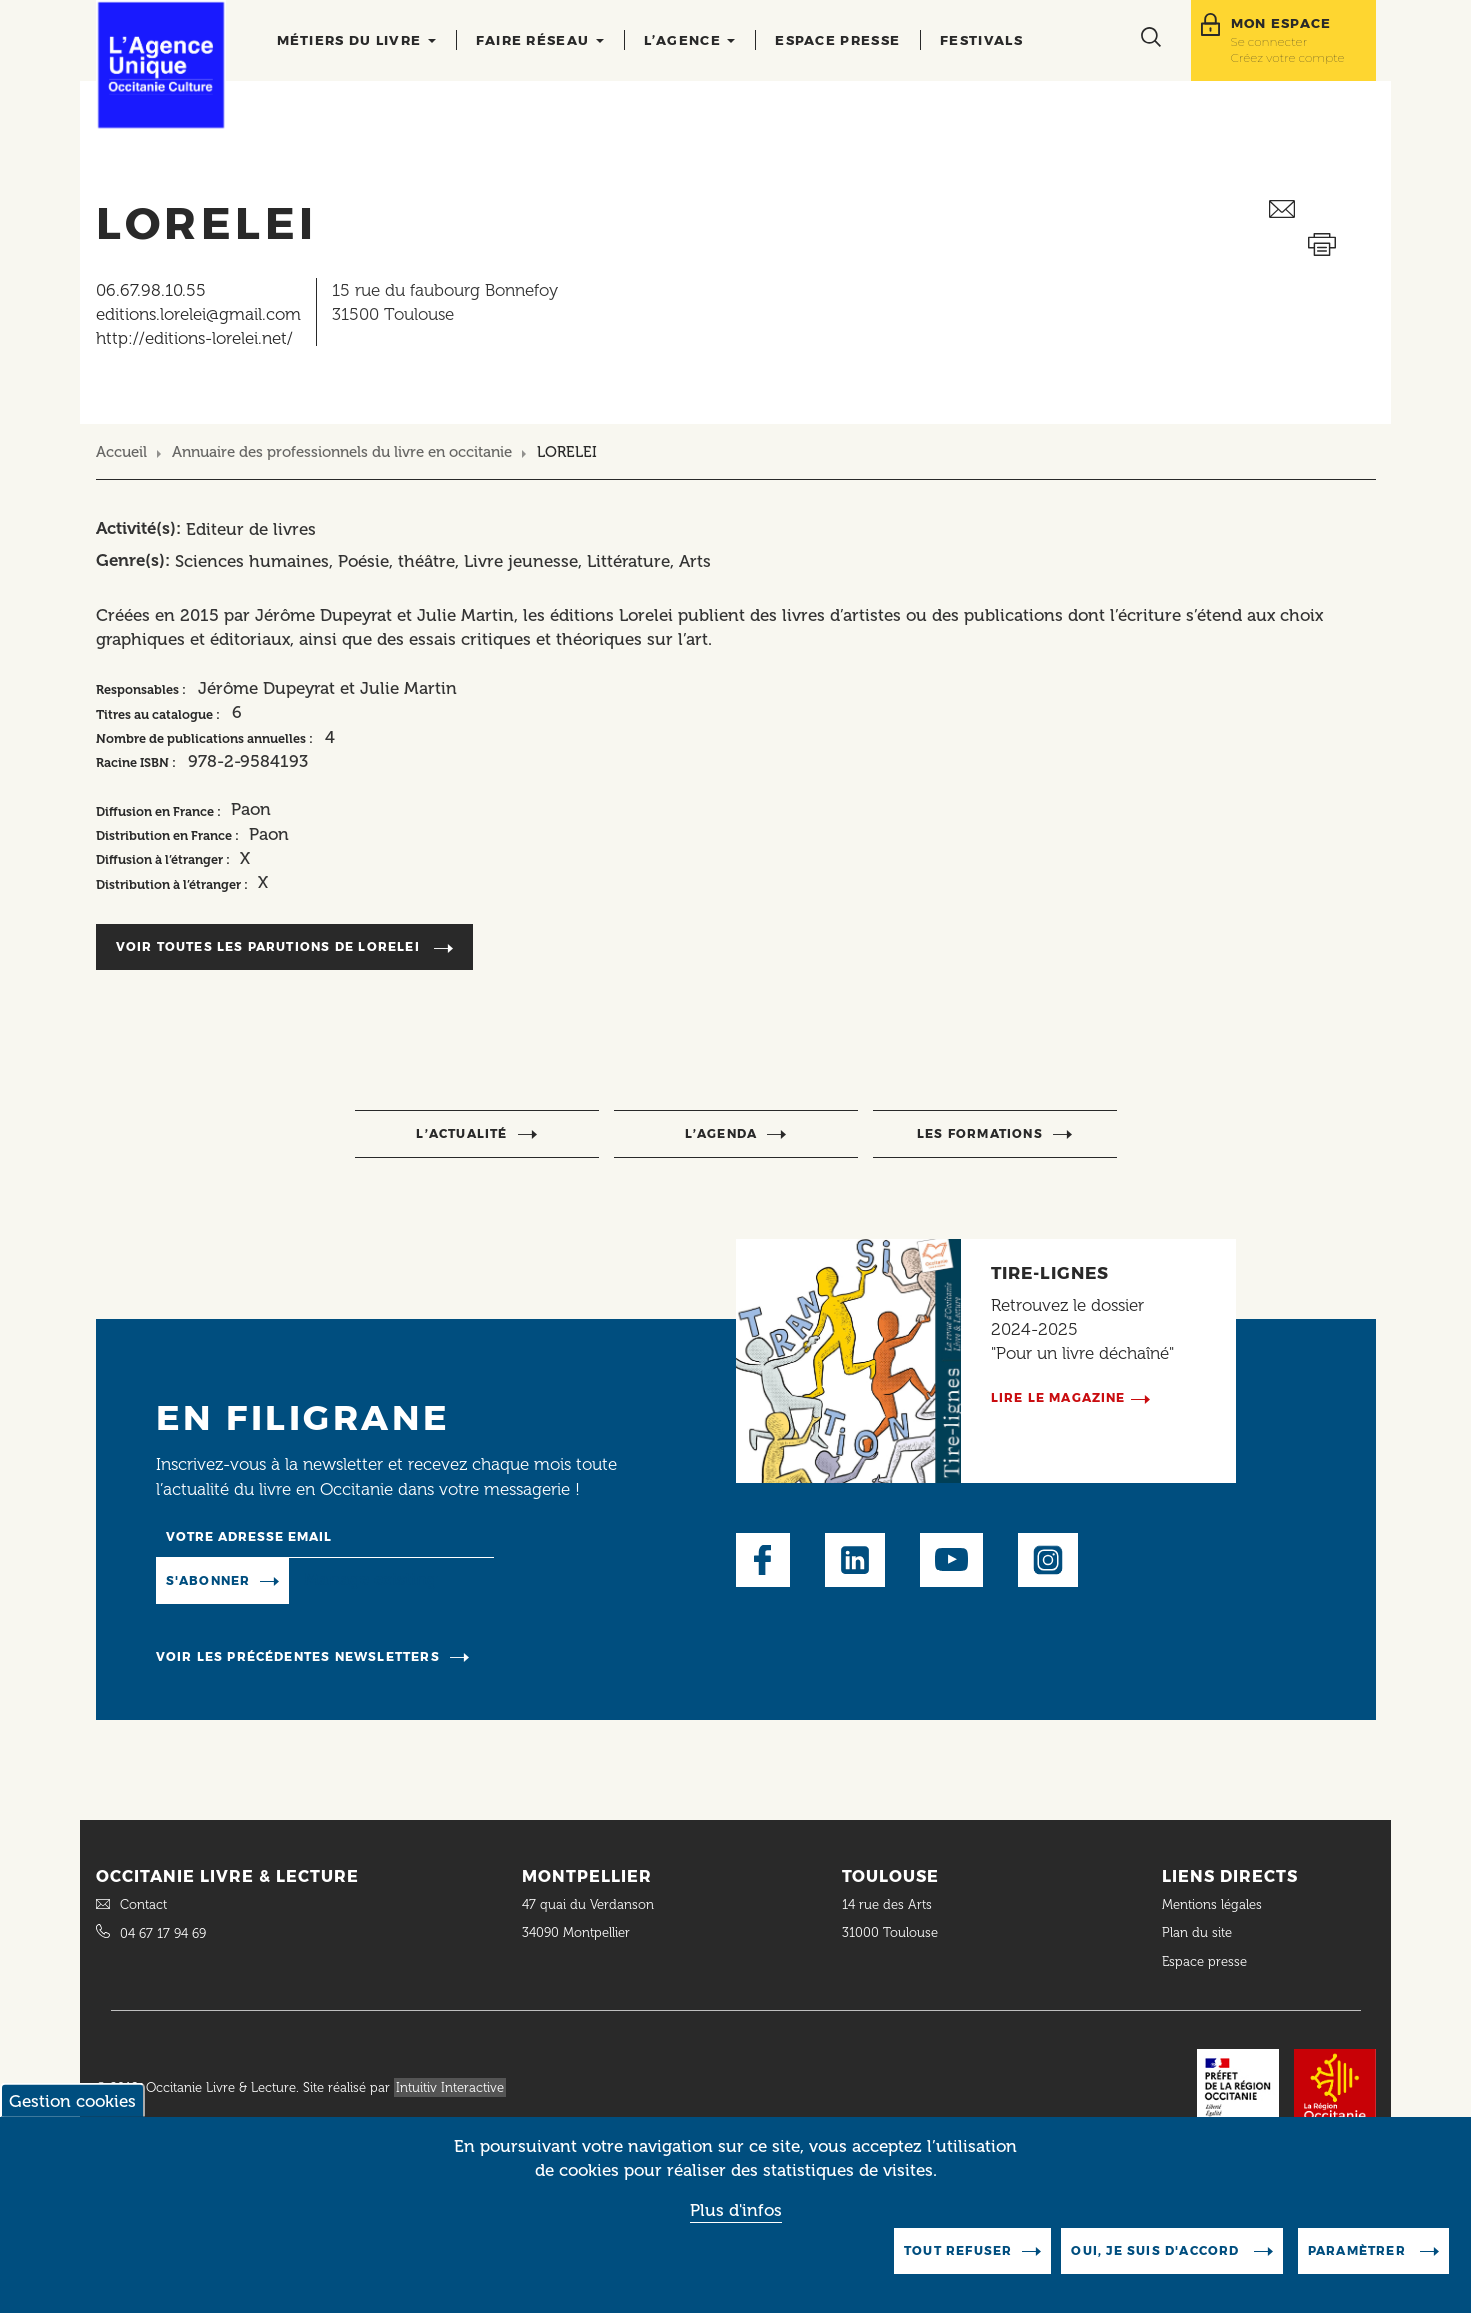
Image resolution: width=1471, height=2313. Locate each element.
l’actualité (461, 1133)
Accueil (121, 452)
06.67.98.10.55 (151, 290)
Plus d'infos (736, 2219)
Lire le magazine (1058, 1397)
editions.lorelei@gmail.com (198, 314)
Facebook (763, 1560)
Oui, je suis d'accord (1157, 2259)
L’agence (690, 40)
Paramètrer (1359, 2259)
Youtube (951, 1560)
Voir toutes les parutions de (270, 946)
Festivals (981, 40)
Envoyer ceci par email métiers (1322, 209)
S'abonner (208, 1580)
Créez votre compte (1288, 57)
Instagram (1048, 1560)
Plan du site (1197, 1932)
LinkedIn (855, 1560)
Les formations (980, 1133)
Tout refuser (958, 2259)
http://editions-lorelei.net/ (194, 338)
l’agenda (721, 1133)
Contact (143, 1904)
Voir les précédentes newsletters (298, 1656)
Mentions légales (1214, 1904)
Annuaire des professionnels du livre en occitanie (342, 452)
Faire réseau (540, 40)
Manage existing (370, 1579)
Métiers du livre (356, 40)
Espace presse (837, 40)
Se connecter (1269, 41)
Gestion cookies (72, 2110)
